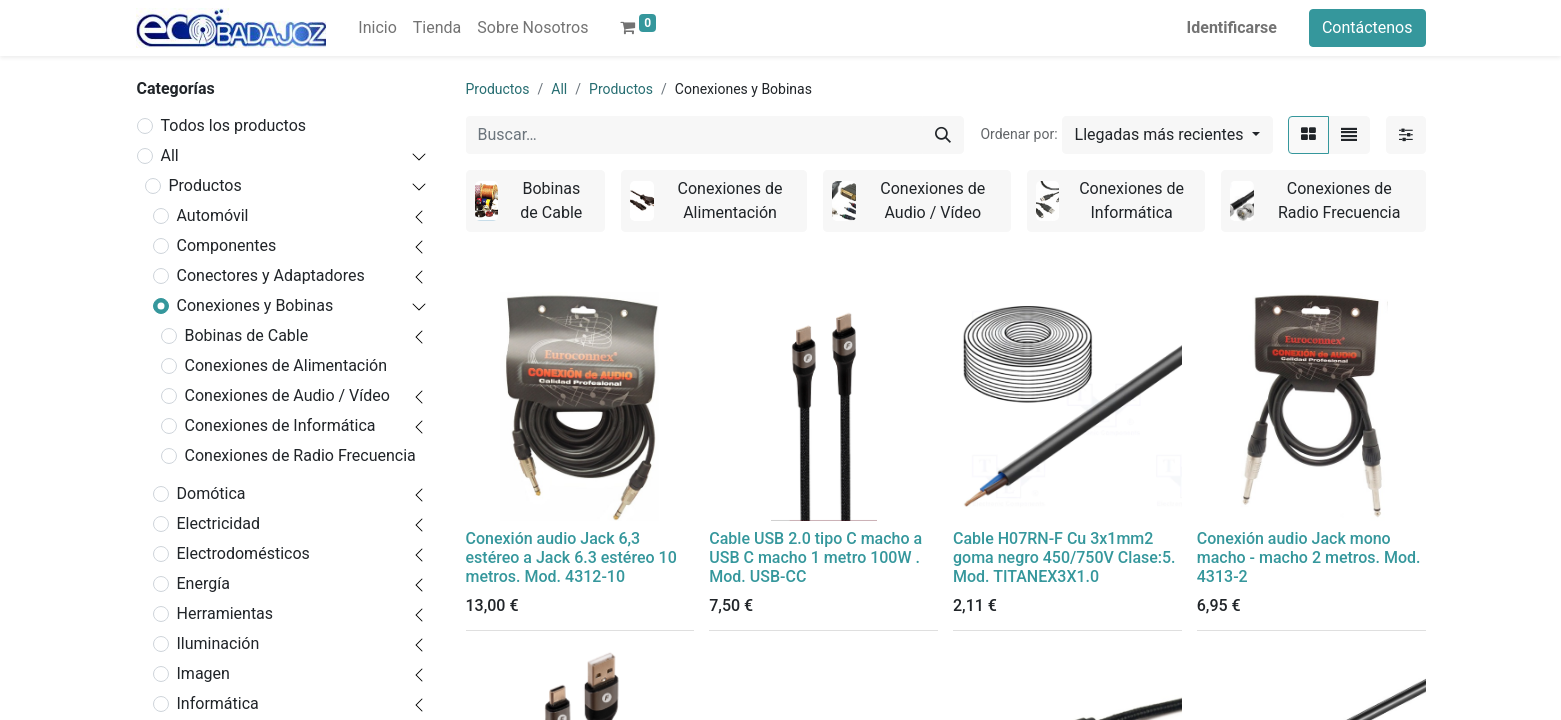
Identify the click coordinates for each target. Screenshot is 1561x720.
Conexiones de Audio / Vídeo (287, 395)
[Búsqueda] (943, 135)
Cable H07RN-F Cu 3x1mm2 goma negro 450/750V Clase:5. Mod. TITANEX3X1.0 (1064, 557)
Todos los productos (234, 125)
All (170, 155)
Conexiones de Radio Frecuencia (300, 455)
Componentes (227, 245)
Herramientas (225, 613)
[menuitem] (377, 28)
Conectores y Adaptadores (271, 275)
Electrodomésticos (243, 553)
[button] (1167, 135)
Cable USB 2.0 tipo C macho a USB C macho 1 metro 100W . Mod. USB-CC (815, 557)
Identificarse (1232, 27)
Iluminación (218, 643)
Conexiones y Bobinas (255, 305)
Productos (205, 185)
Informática (218, 703)
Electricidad (218, 523)
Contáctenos (1367, 27)
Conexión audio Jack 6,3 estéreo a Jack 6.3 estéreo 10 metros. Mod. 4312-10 (571, 557)
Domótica (211, 493)
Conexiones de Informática (280, 425)
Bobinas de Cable (247, 335)
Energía (203, 583)
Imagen (203, 673)
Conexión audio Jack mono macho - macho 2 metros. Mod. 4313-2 (1309, 557)
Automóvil (213, 215)
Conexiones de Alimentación (286, 365)
